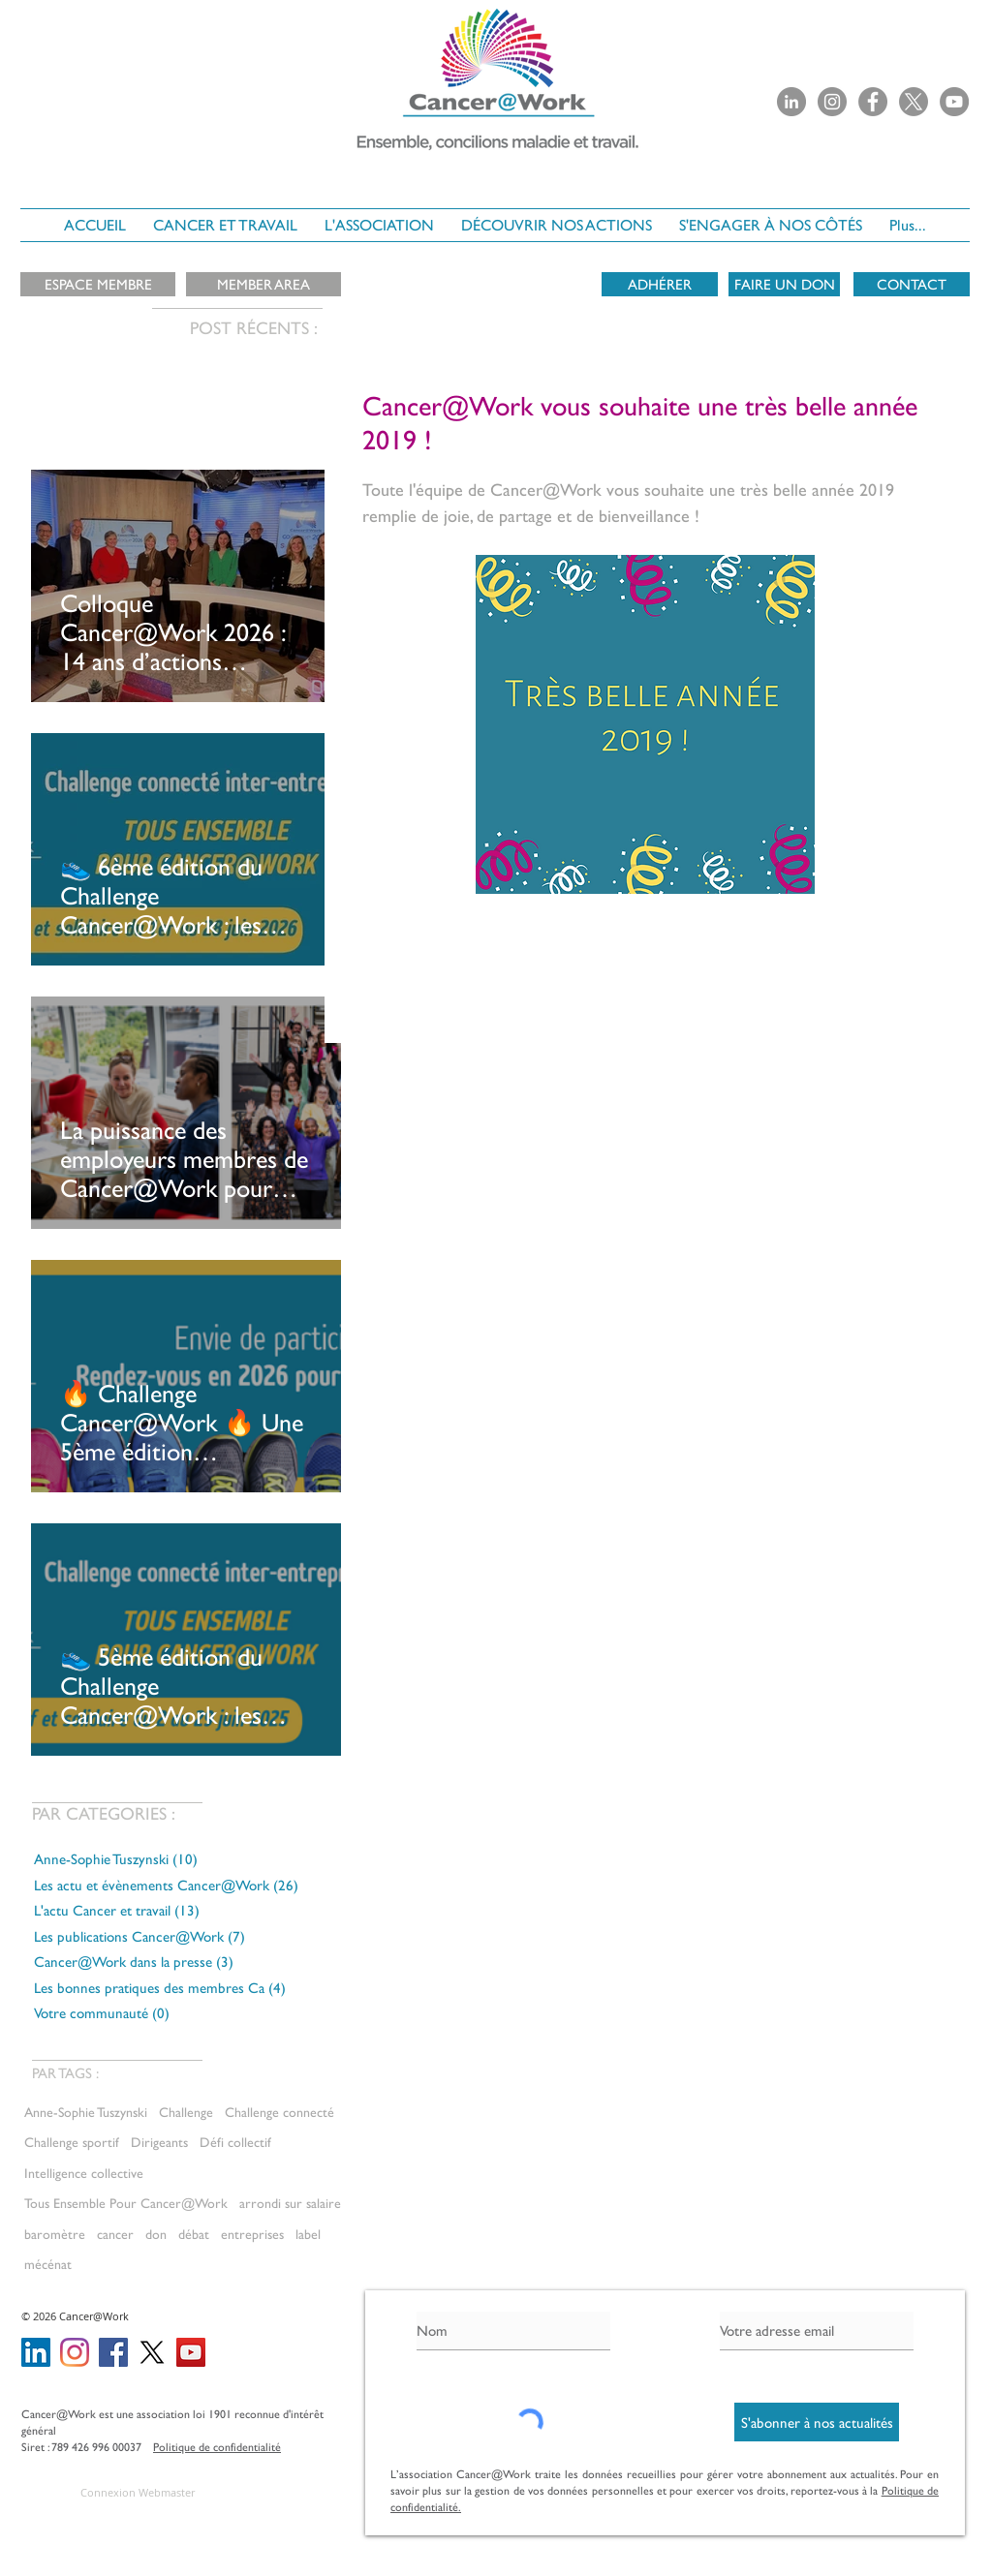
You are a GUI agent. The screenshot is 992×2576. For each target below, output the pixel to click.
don (156, 2234)
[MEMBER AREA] (263, 284)
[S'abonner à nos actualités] (816, 2422)
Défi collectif (235, 2142)
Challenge (186, 2112)
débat (193, 2234)
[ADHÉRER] (660, 284)
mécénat (48, 2264)
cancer (115, 2234)
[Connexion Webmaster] (137, 2491)
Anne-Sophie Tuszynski (85, 2112)
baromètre (54, 2234)
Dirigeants (159, 2142)
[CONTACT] (911, 284)
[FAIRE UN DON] (784, 284)
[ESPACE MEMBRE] (97, 284)
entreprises (252, 2234)
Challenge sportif (71, 2142)
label (308, 2234)
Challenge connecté (279, 2112)
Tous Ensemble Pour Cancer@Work (126, 2203)
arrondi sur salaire (290, 2203)
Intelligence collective (83, 2173)
